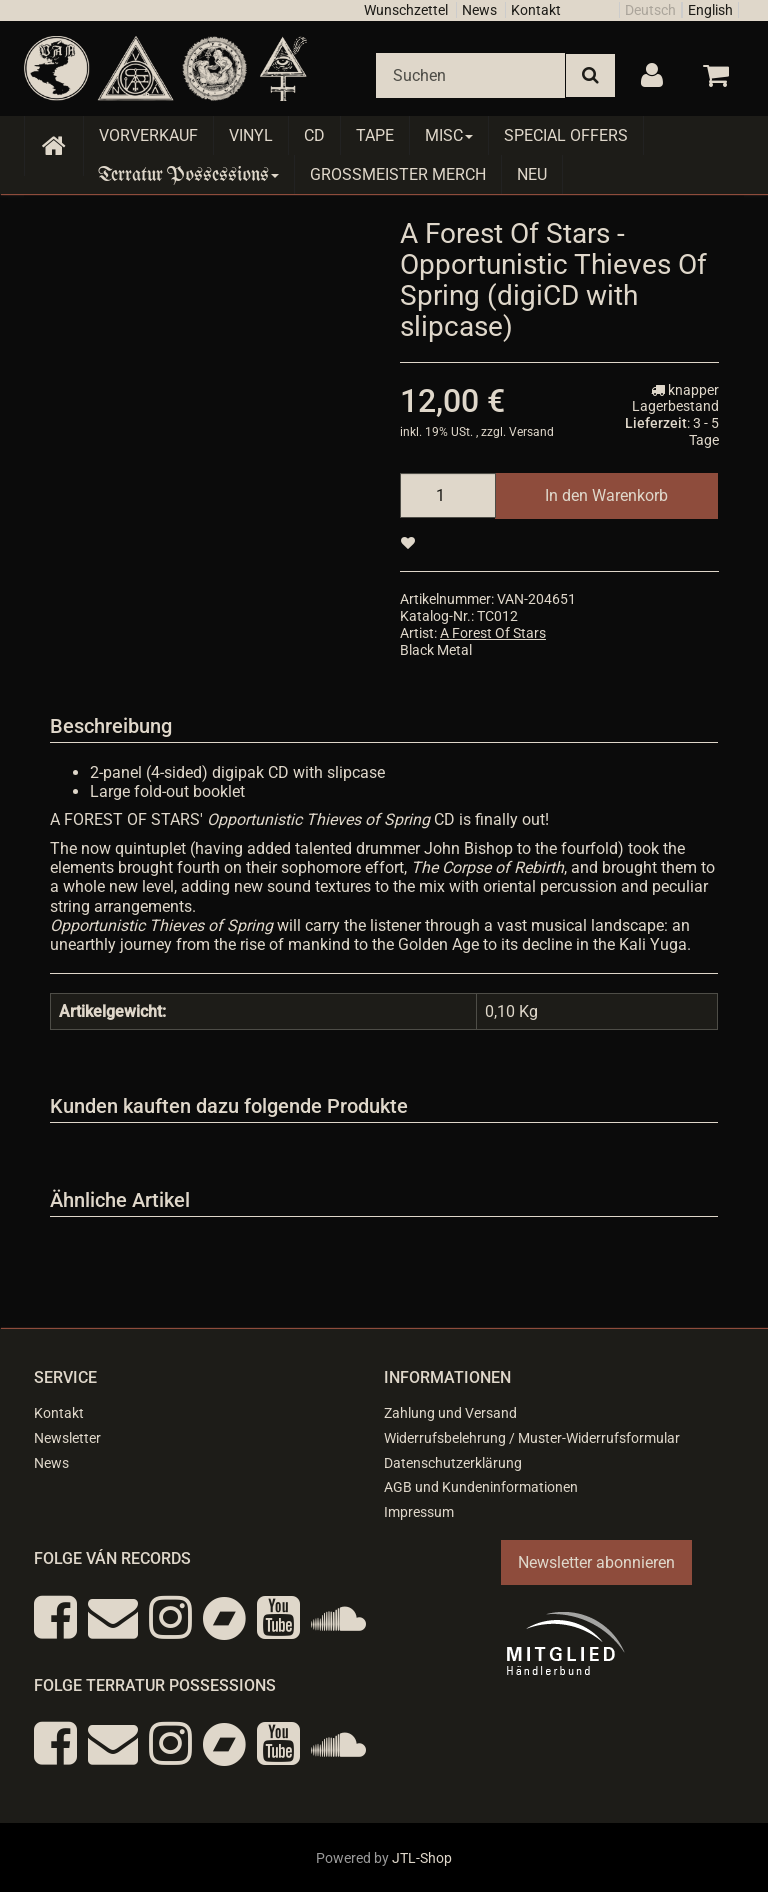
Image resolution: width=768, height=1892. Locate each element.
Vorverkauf (148, 135)
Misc (449, 135)
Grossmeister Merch (398, 174)
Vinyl (251, 135)
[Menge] (448, 495)
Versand (531, 432)
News (479, 10)
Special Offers (566, 135)
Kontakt (536, 10)
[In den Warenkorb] (606, 495)
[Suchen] (470, 75)
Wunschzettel (406, 10)
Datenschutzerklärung (453, 1463)
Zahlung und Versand (450, 1413)
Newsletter (67, 1438)
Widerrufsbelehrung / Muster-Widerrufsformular (532, 1438)
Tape (375, 135)
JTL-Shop (422, 1858)
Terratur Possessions (189, 174)
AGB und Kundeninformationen (481, 1487)
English (710, 10)
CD (314, 135)
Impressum (419, 1512)
